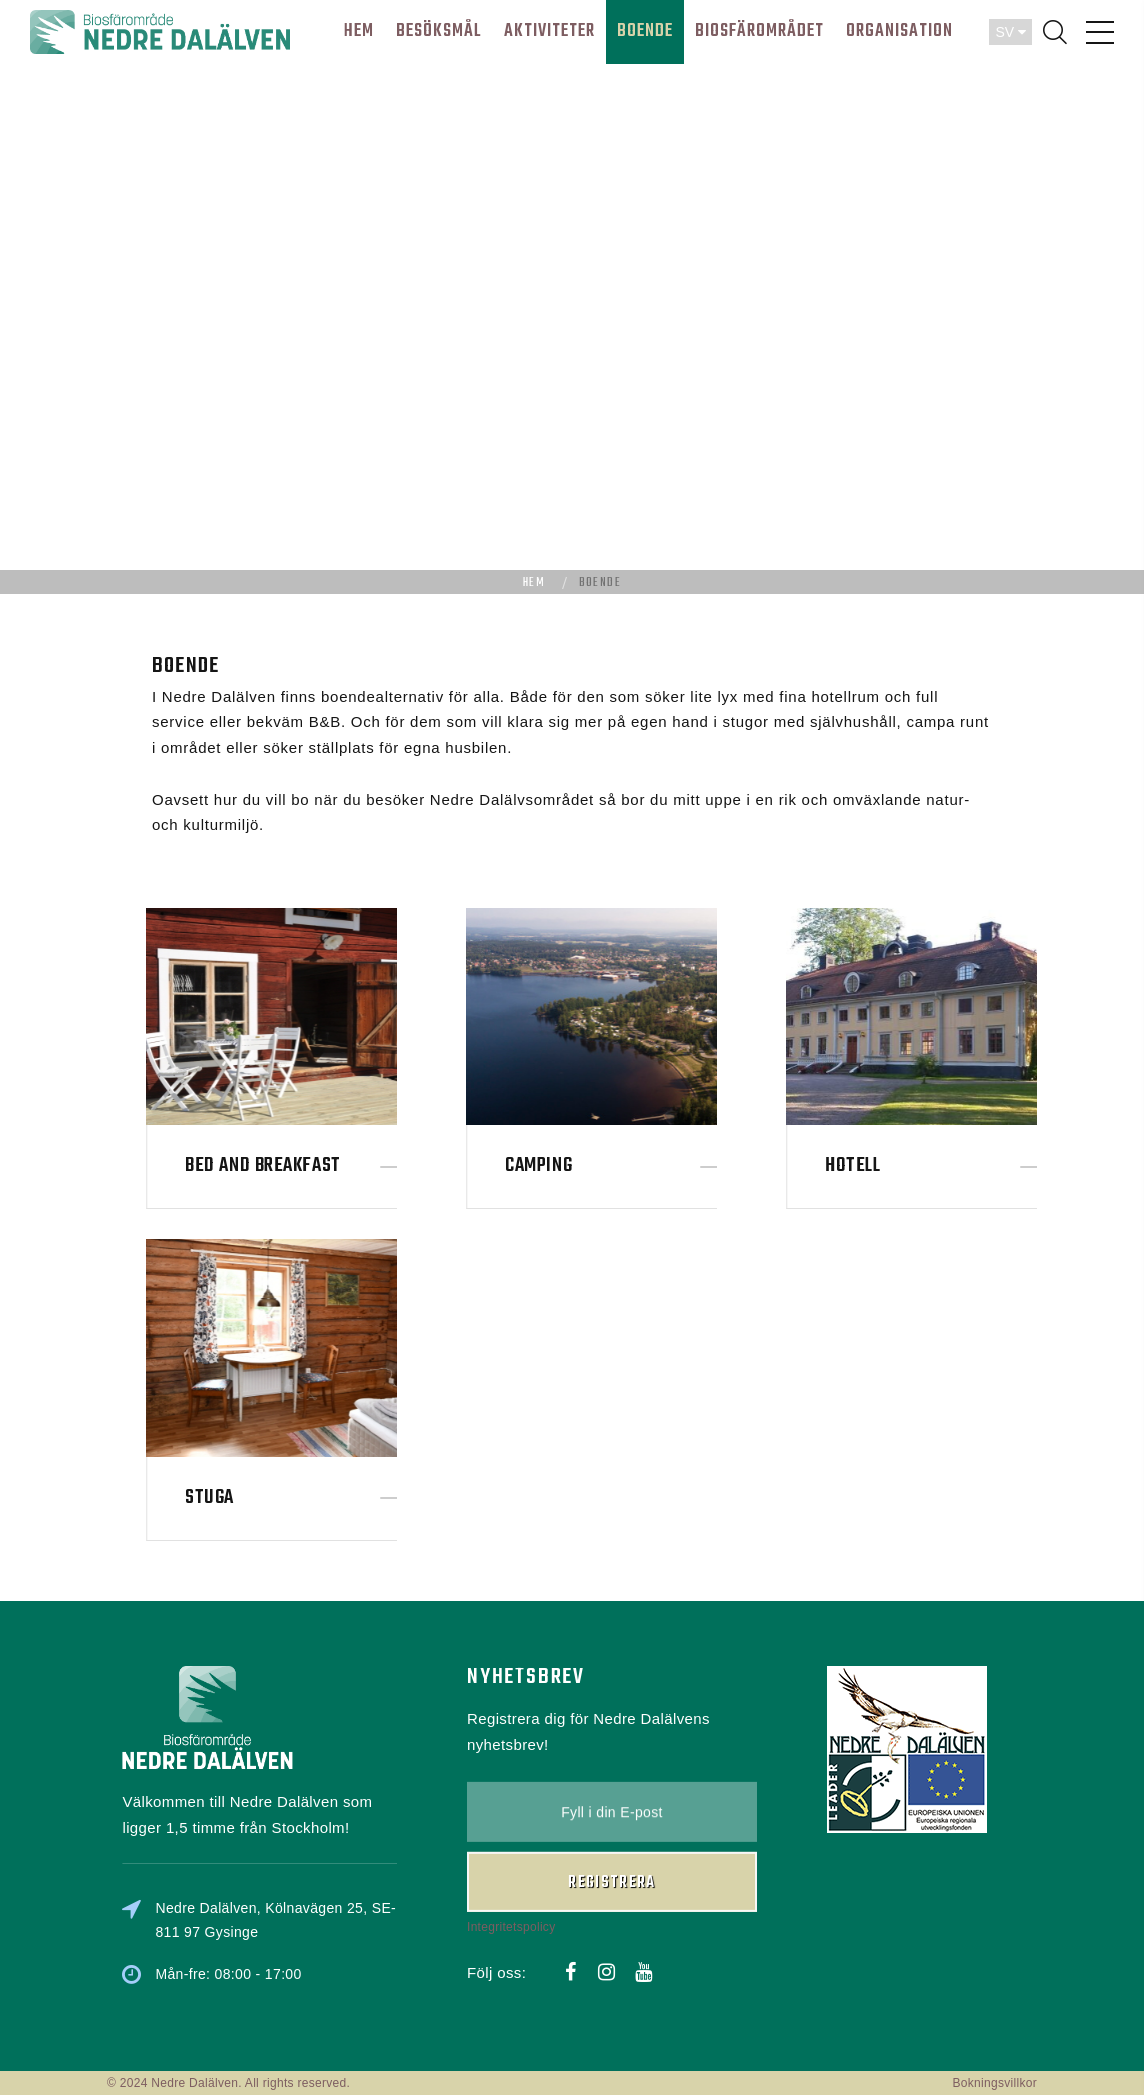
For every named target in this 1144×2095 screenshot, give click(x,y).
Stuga (306, 1497)
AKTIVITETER (549, 31)
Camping (635, 1165)
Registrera (612, 1813)
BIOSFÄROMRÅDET (759, 31)
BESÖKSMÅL (439, 31)
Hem (534, 583)
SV (1010, 32)
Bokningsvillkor (994, 2083)
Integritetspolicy (511, 1857)
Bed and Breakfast (359, 1165)
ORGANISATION (899, 31)
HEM (359, 31)
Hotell (949, 1165)
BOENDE (645, 31)
